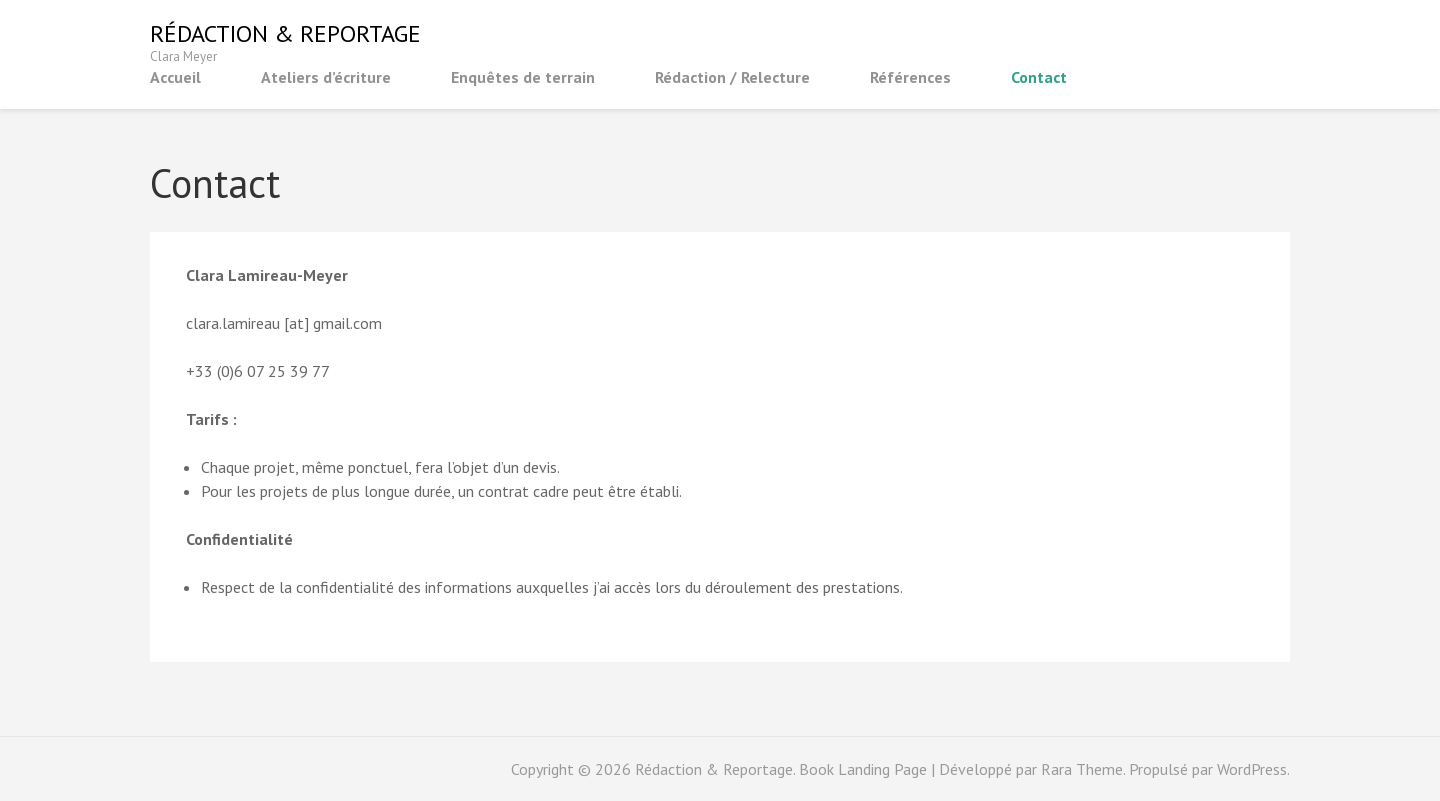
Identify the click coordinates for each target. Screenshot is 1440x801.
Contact (1039, 77)
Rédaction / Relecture (732, 77)
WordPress (1252, 769)
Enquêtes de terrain (523, 77)
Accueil (175, 77)
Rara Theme (1082, 769)
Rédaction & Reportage (285, 33)
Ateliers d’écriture (326, 77)
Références (910, 77)
